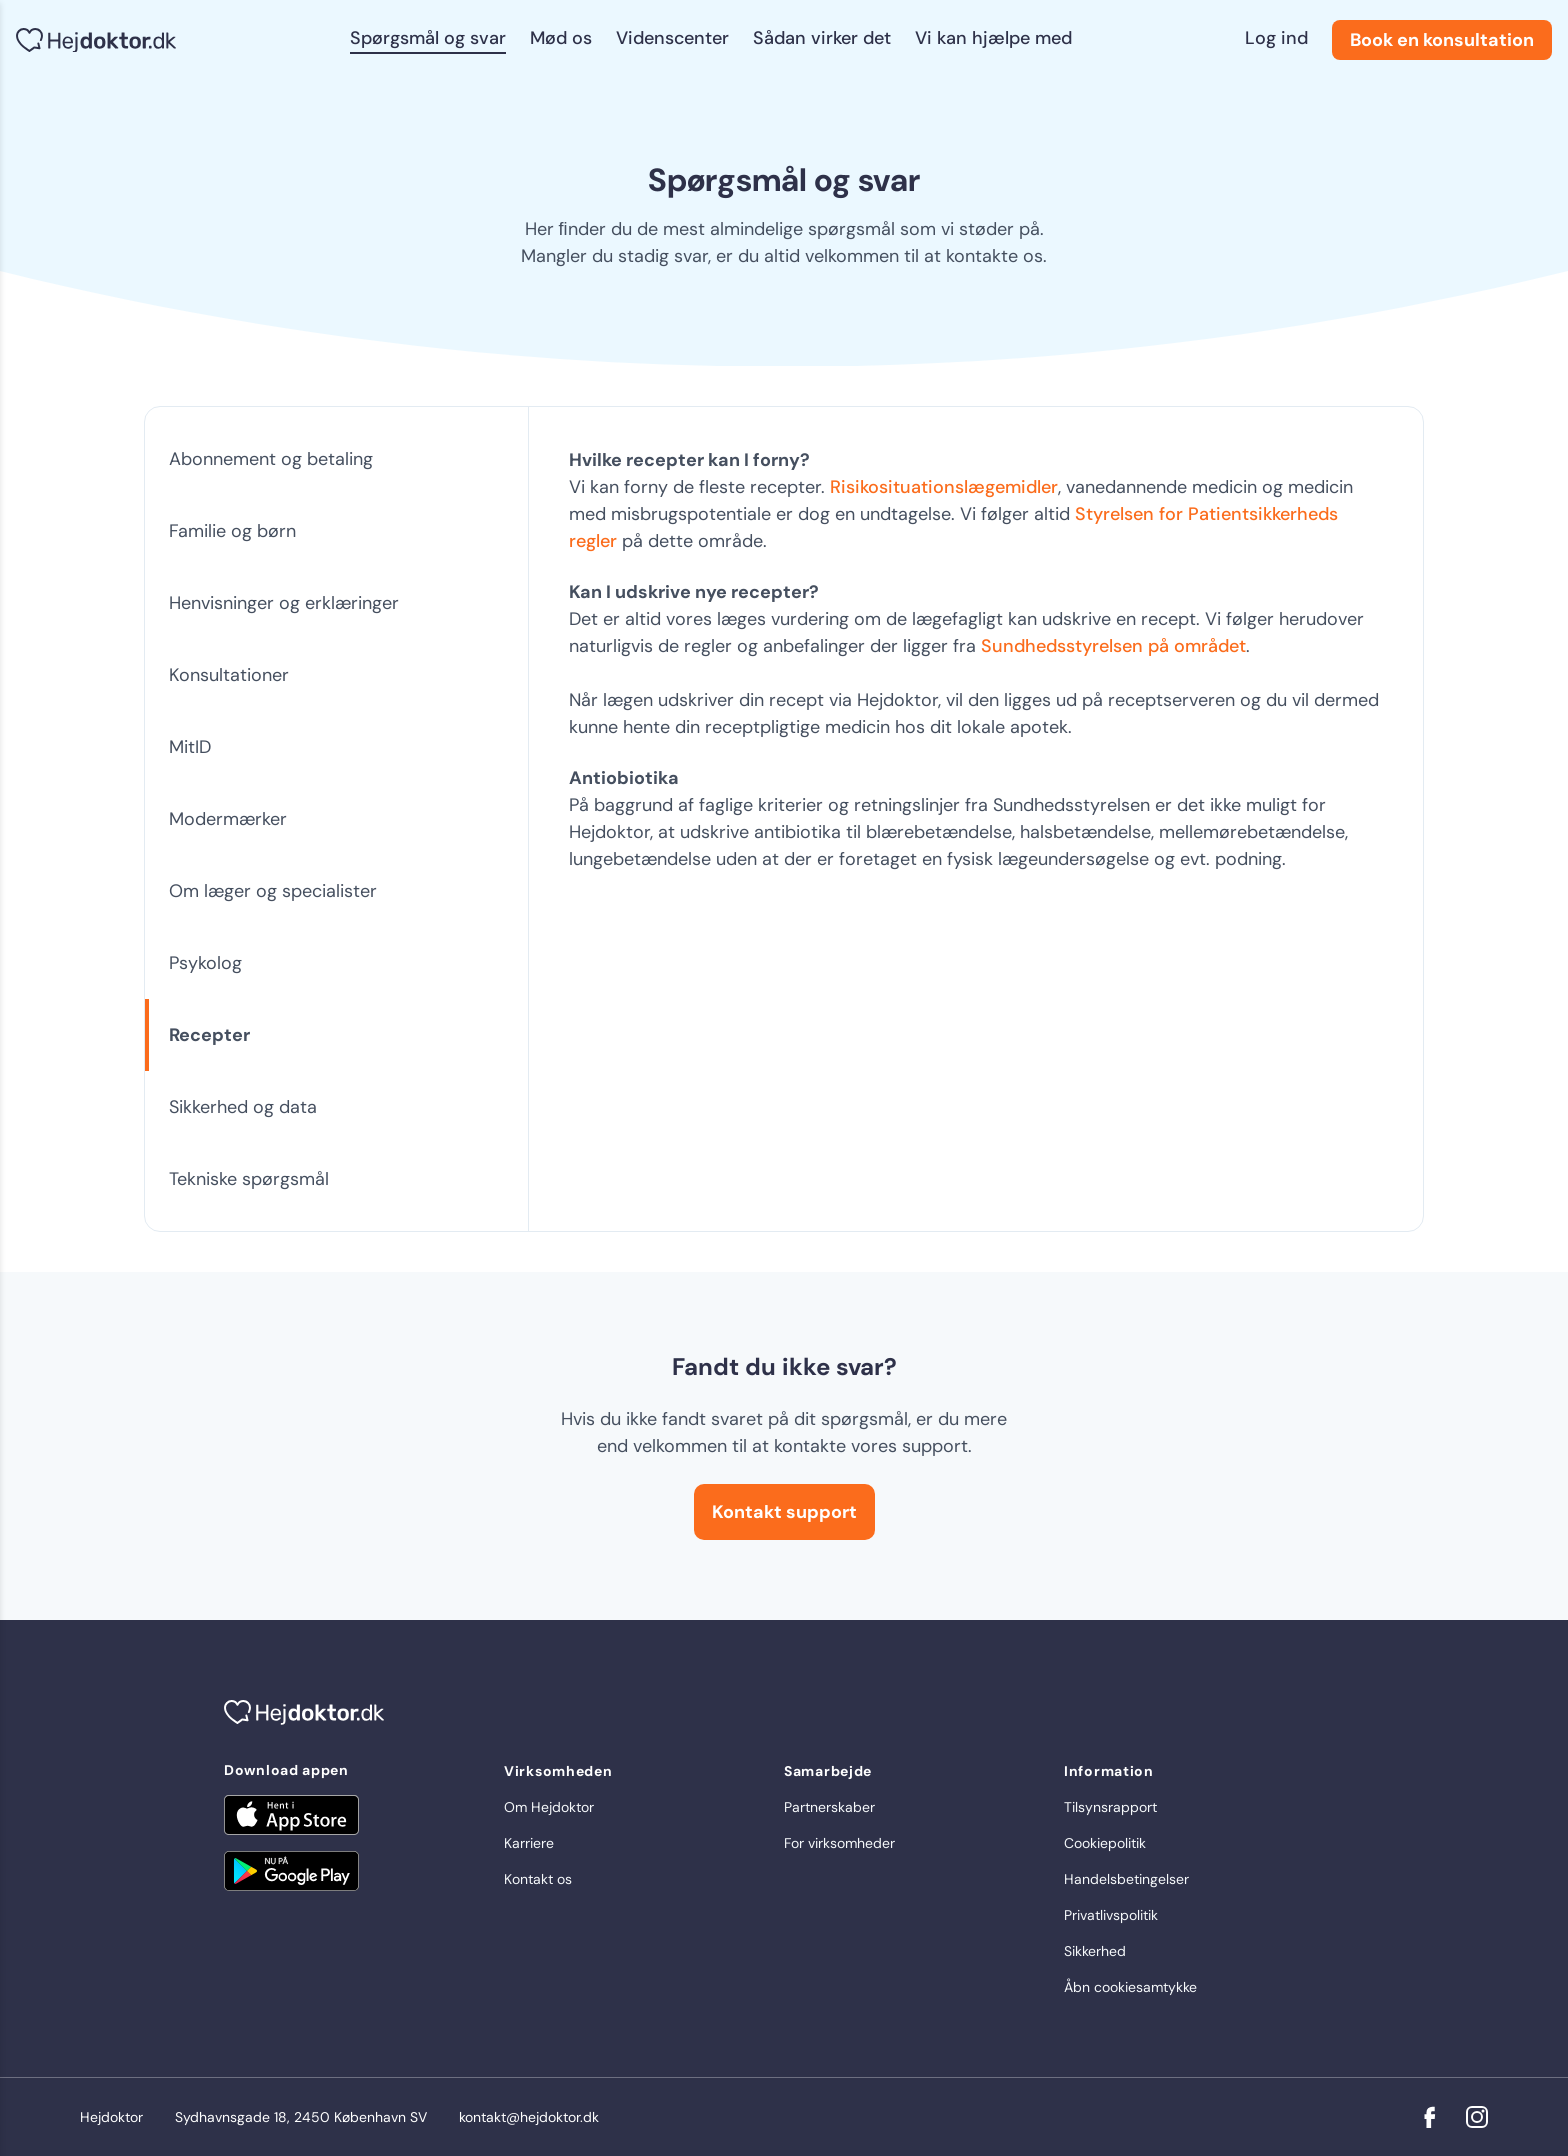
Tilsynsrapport (1110, 1807)
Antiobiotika (624, 778)
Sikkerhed (1095, 1951)
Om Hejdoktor (549, 1807)
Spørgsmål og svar (428, 38)
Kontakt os (538, 1879)
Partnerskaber (829, 1807)
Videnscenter (672, 38)
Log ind (1276, 38)
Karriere (529, 1843)
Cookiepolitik (1105, 1843)
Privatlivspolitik (1111, 1915)
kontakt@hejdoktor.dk (529, 2117)
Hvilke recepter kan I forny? (689, 460)
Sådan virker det (822, 38)
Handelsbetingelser (1126, 1879)
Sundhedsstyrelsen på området (1113, 646)
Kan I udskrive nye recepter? (694, 592)
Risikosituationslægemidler (944, 487)
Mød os (561, 38)
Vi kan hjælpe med (993, 38)
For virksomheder (839, 1843)
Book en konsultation (1442, 40)
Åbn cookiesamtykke (1130, 1987)
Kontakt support (784, 1512)
